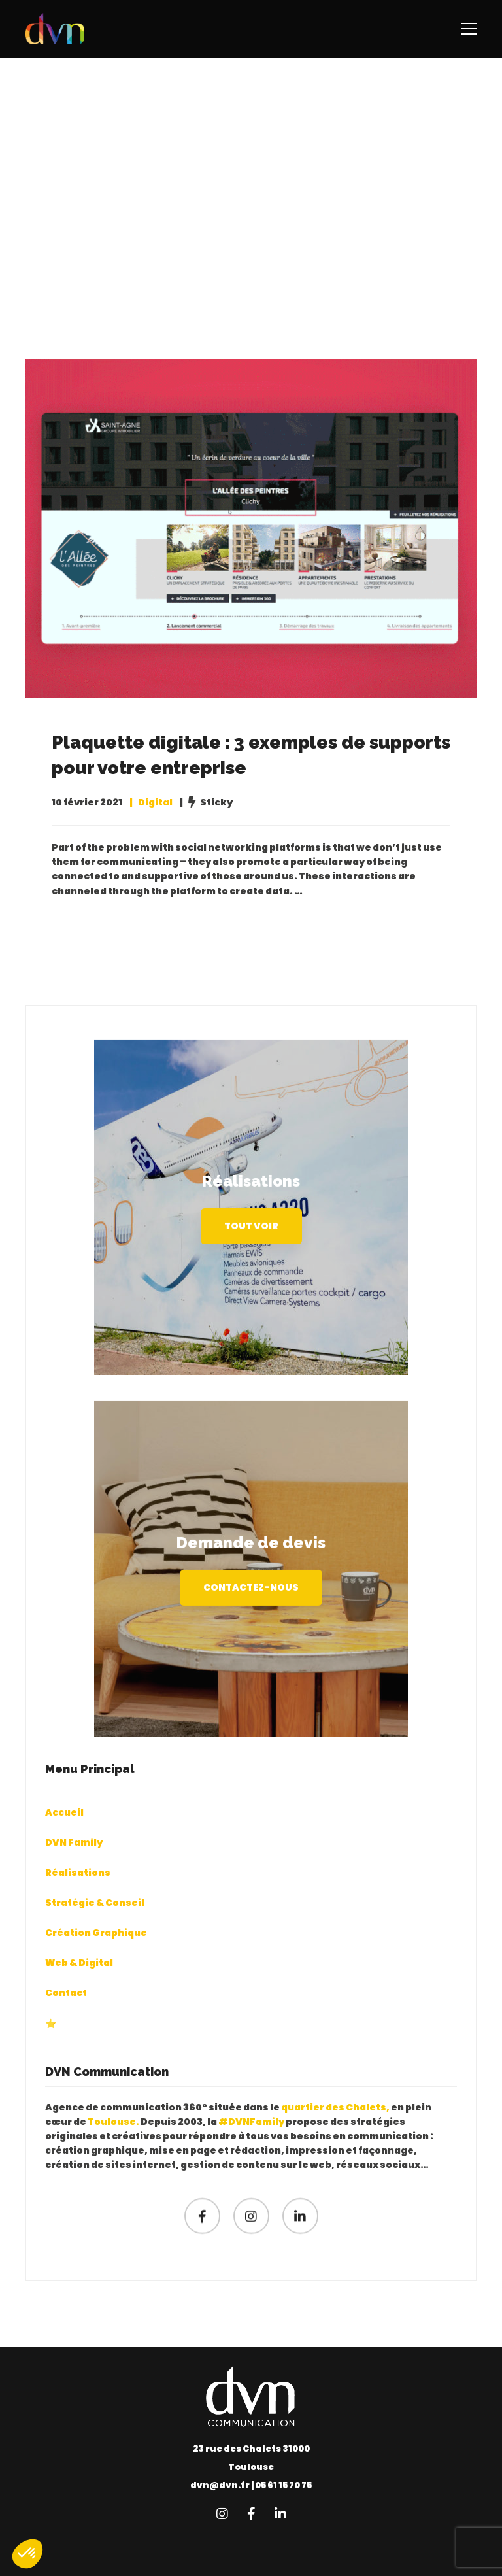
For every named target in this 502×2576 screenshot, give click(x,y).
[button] (27, 2553)
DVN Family (74, 1872)
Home (235, 247)
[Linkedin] (300, 2246)
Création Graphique (96, 1962)
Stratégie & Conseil (94, 1932)
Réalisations (77, 1902)
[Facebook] (202, 2246)
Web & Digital (79, 1992)
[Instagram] (251, 2246)
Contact (66, 2023)
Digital (155, 803)
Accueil (64, 1842)
